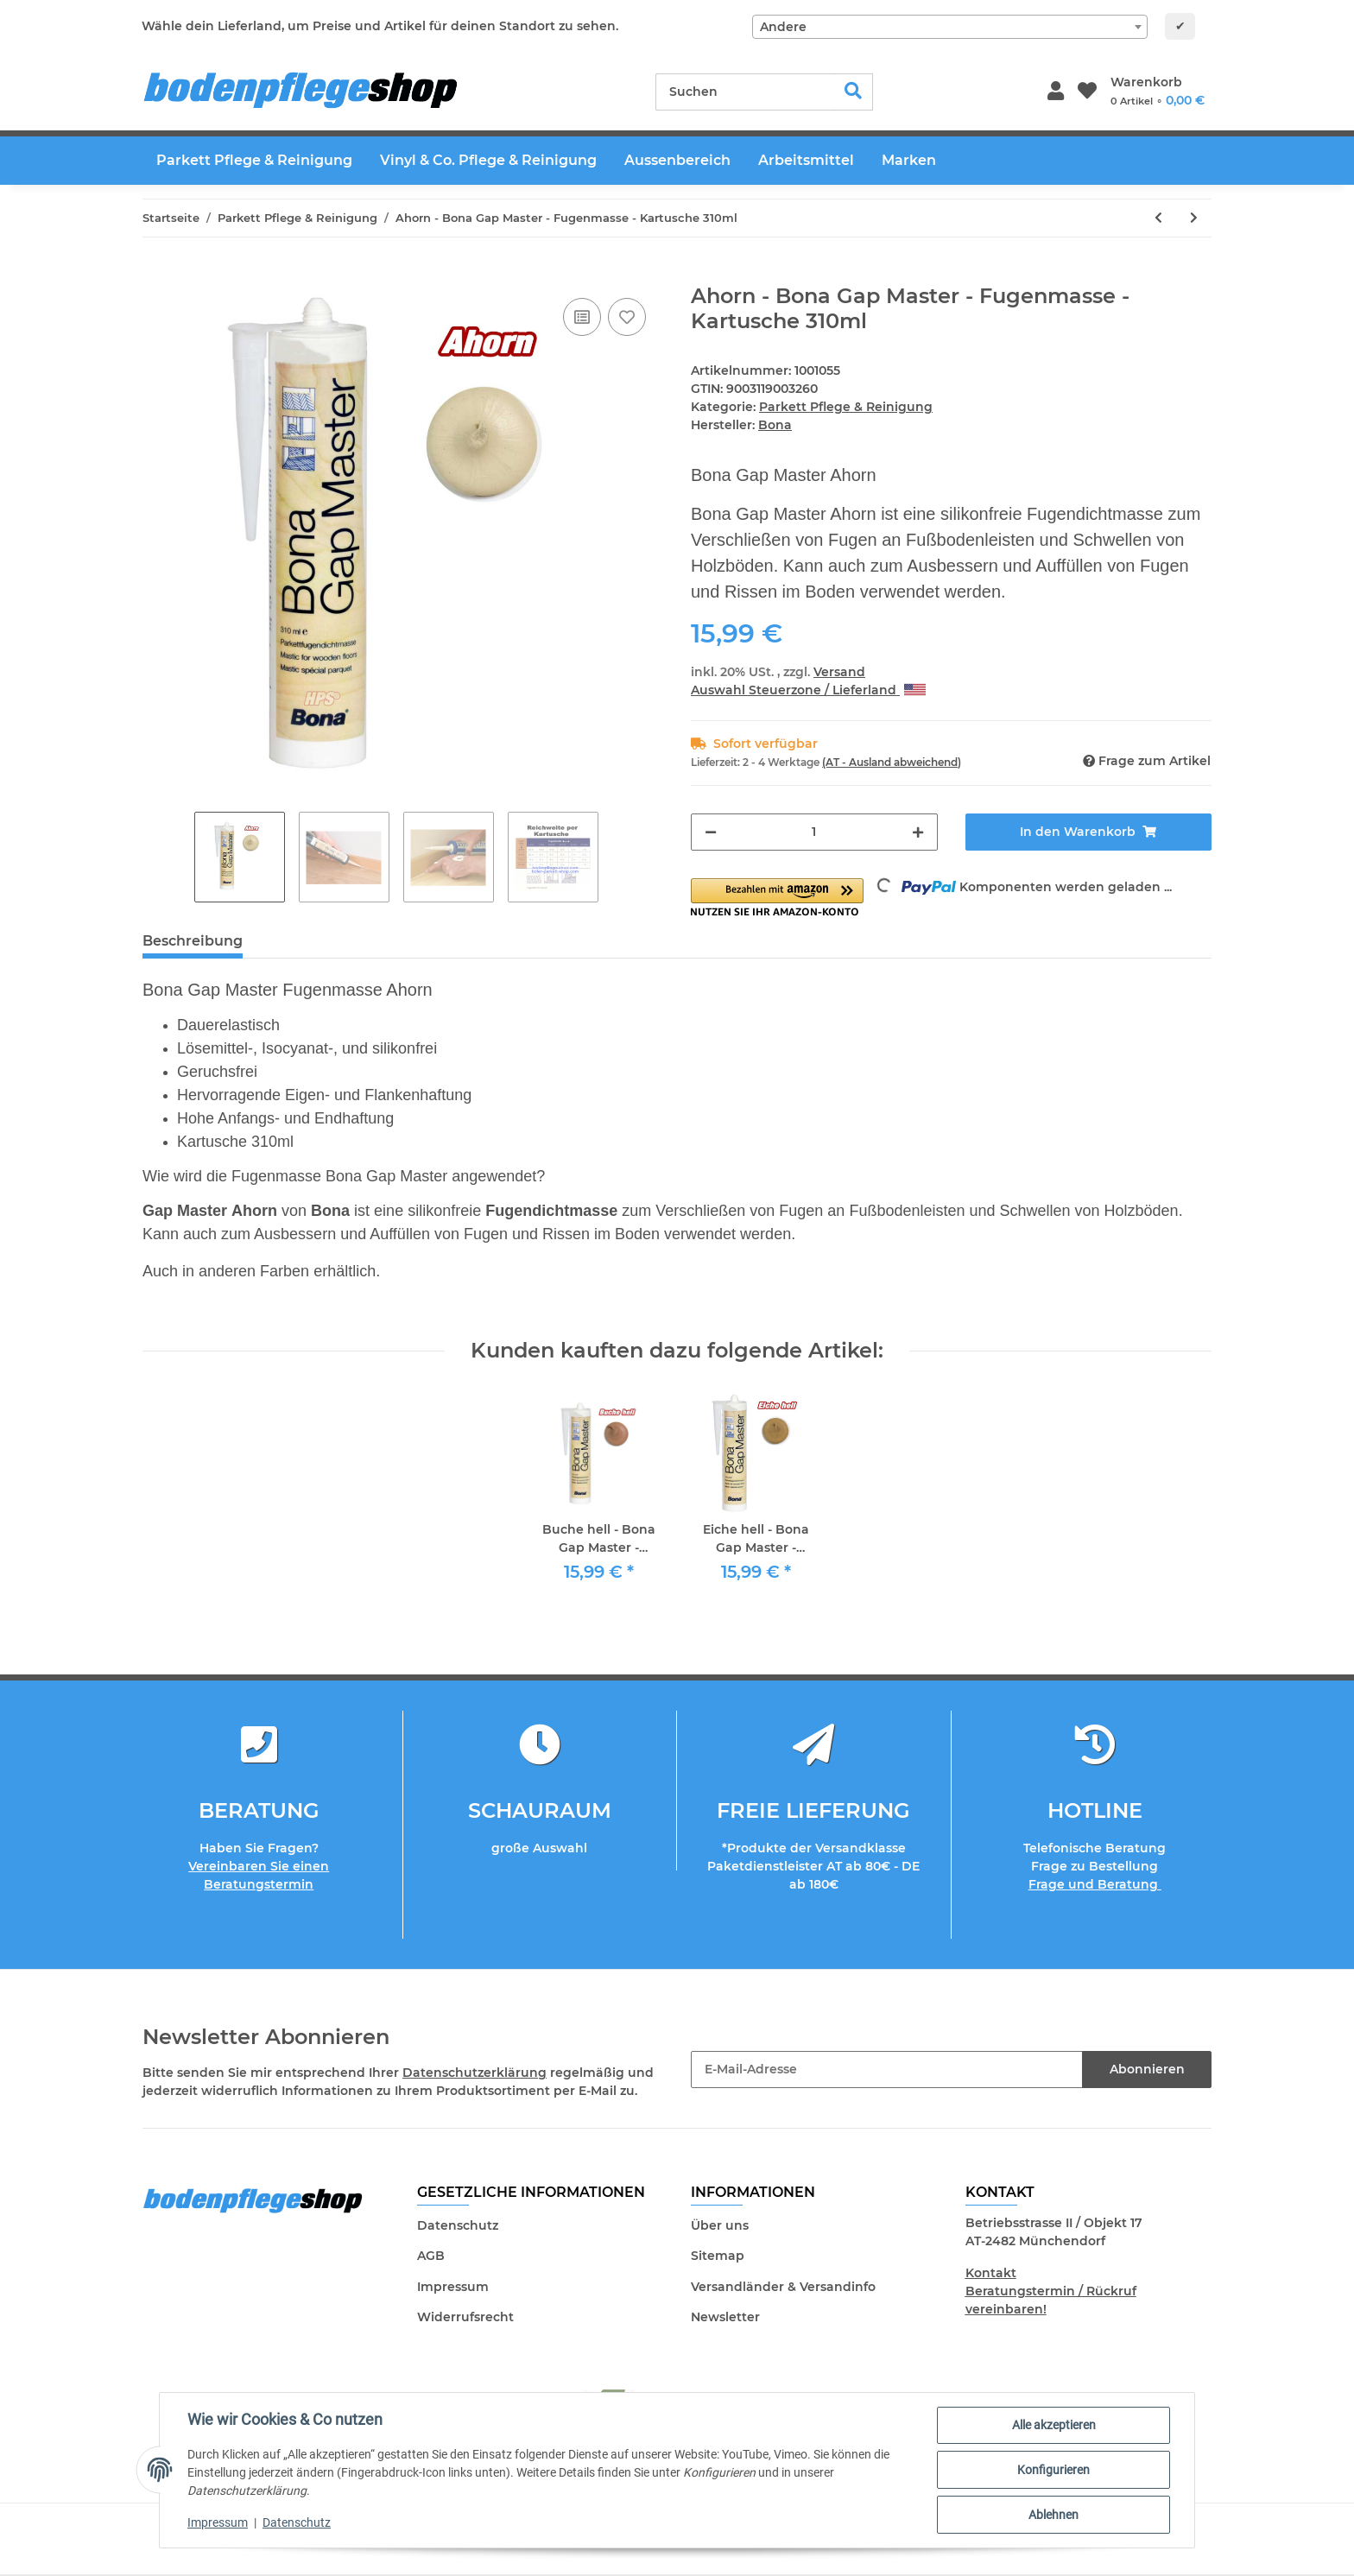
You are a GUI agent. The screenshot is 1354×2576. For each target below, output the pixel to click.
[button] (1056, 91)
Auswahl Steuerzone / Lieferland (808, 690)
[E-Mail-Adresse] (887, 2069)
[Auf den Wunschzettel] (627, 317)
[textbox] (950, 27)
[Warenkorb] (1158, 91)
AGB (431, 2255)
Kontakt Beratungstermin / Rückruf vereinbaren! (1050, 2291)
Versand (839, 672)
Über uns (720, 2225)
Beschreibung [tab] (192, 941)
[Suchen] (745, 92)
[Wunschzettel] (1087, 91)
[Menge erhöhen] (918, 832)
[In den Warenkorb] (156, 274)
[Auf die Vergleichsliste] (582, 317)
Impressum (453, 2286)
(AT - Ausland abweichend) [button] (891, 762)
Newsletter (725, 2317)
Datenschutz (457, 2225)
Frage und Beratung (1094, 1884)
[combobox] (950, 27)
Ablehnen (1053, 2515)
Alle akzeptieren (1054, 2425)
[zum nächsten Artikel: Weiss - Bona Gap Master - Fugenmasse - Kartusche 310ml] (1194, 218)
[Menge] (814, 832)
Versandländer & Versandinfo (783, 2286)
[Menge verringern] (711, 832)
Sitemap (717, 2255)
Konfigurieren (1053, 2470)
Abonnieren (1147, 2069)
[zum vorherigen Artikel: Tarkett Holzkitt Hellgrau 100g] (1158, 218)
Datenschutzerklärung (474, 2072)
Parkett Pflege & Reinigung (846, 407)
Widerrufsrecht (465, 2317)
